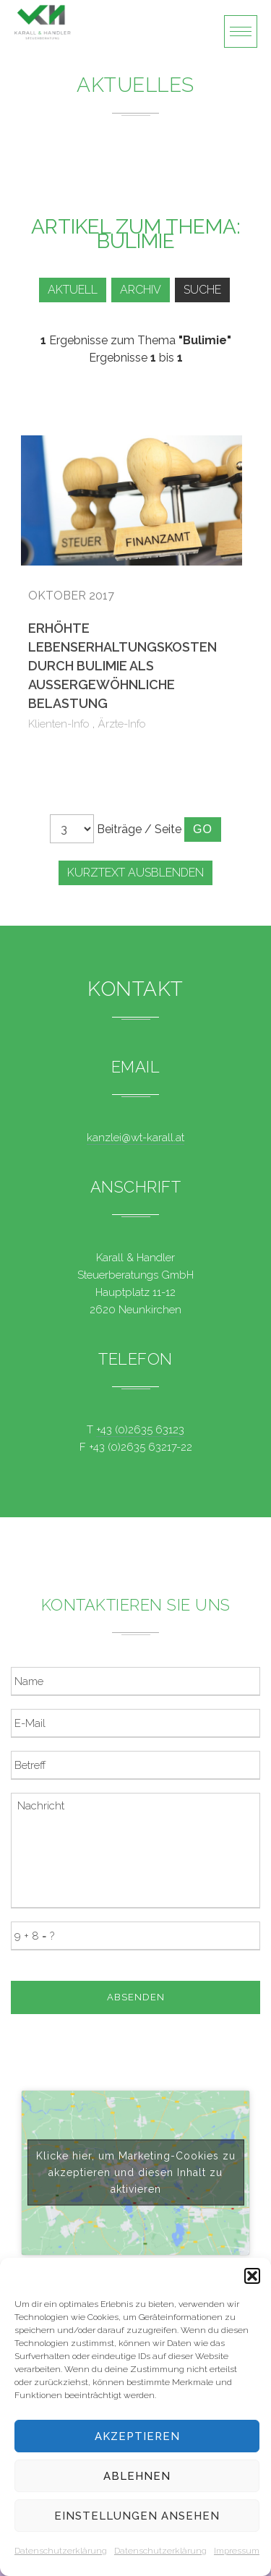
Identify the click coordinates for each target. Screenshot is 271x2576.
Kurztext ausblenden (135, 872)
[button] (252, 2276)
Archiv (140, 290)
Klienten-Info (59, 723)
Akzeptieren (137, 2436)
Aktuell (73, 290)
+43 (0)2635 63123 (140, 1429)
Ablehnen (137, 2476)
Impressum (236, 2551)
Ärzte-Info (122, 723)
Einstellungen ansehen (137, 2515)
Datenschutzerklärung (60, 2551)
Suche (202, 290)
